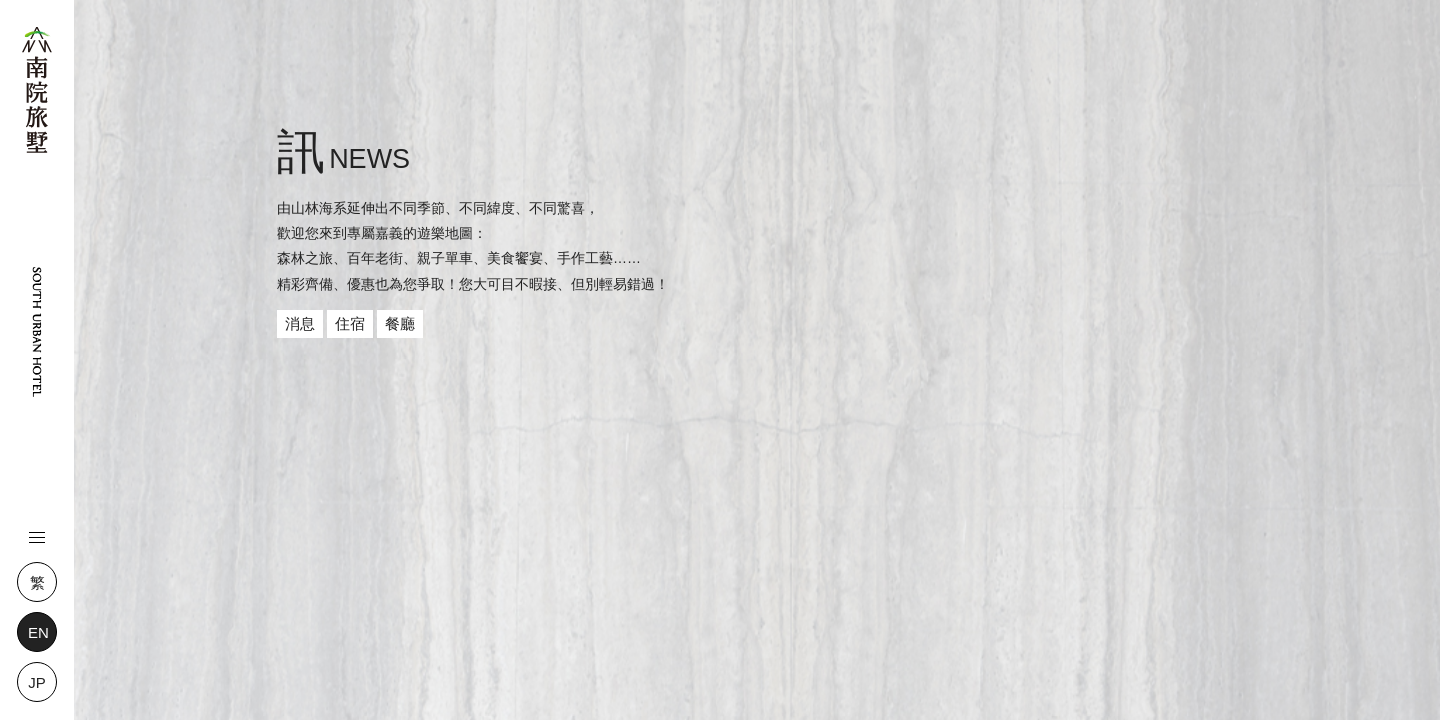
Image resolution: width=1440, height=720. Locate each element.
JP (37, 682)
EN (38, 632)
